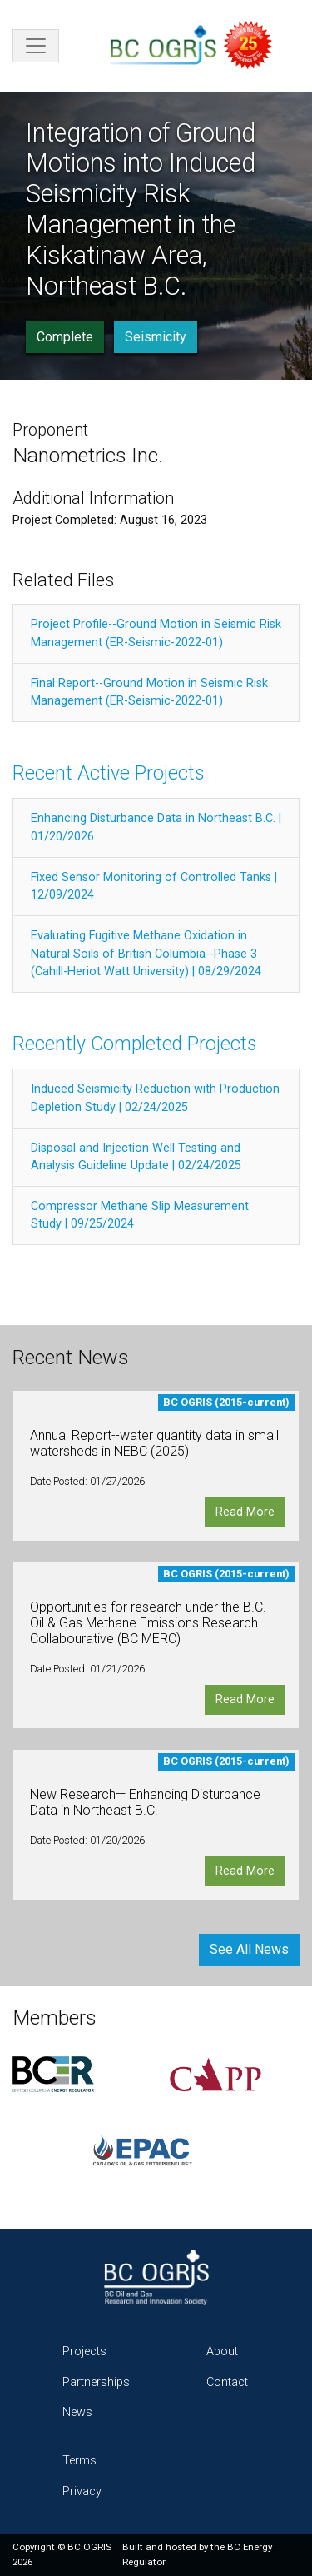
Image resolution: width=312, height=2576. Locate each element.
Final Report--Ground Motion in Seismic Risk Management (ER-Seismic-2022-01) (149, 692)
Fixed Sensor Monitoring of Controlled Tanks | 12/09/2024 (154, 886)
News (77, 2412)
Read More (245, 1512)
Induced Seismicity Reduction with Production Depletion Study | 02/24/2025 (155, 1098)
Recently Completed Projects (134, 1044)
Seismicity (155, 337)
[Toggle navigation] (35, 45)
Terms (79, 2461)
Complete (65, 337)
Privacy (82, 2491)
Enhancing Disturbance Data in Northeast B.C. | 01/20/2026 (156, 827)
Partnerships (96, 2382)
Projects (84, 2351)
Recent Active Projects (108, 773)
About (222, 2351)
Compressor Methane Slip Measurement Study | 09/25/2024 (140, 1215)
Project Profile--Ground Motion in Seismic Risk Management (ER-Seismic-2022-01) (156, 633)
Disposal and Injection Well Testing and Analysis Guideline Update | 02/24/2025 (136, 1157)
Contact (227, 2382)
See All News (249, 1949)
